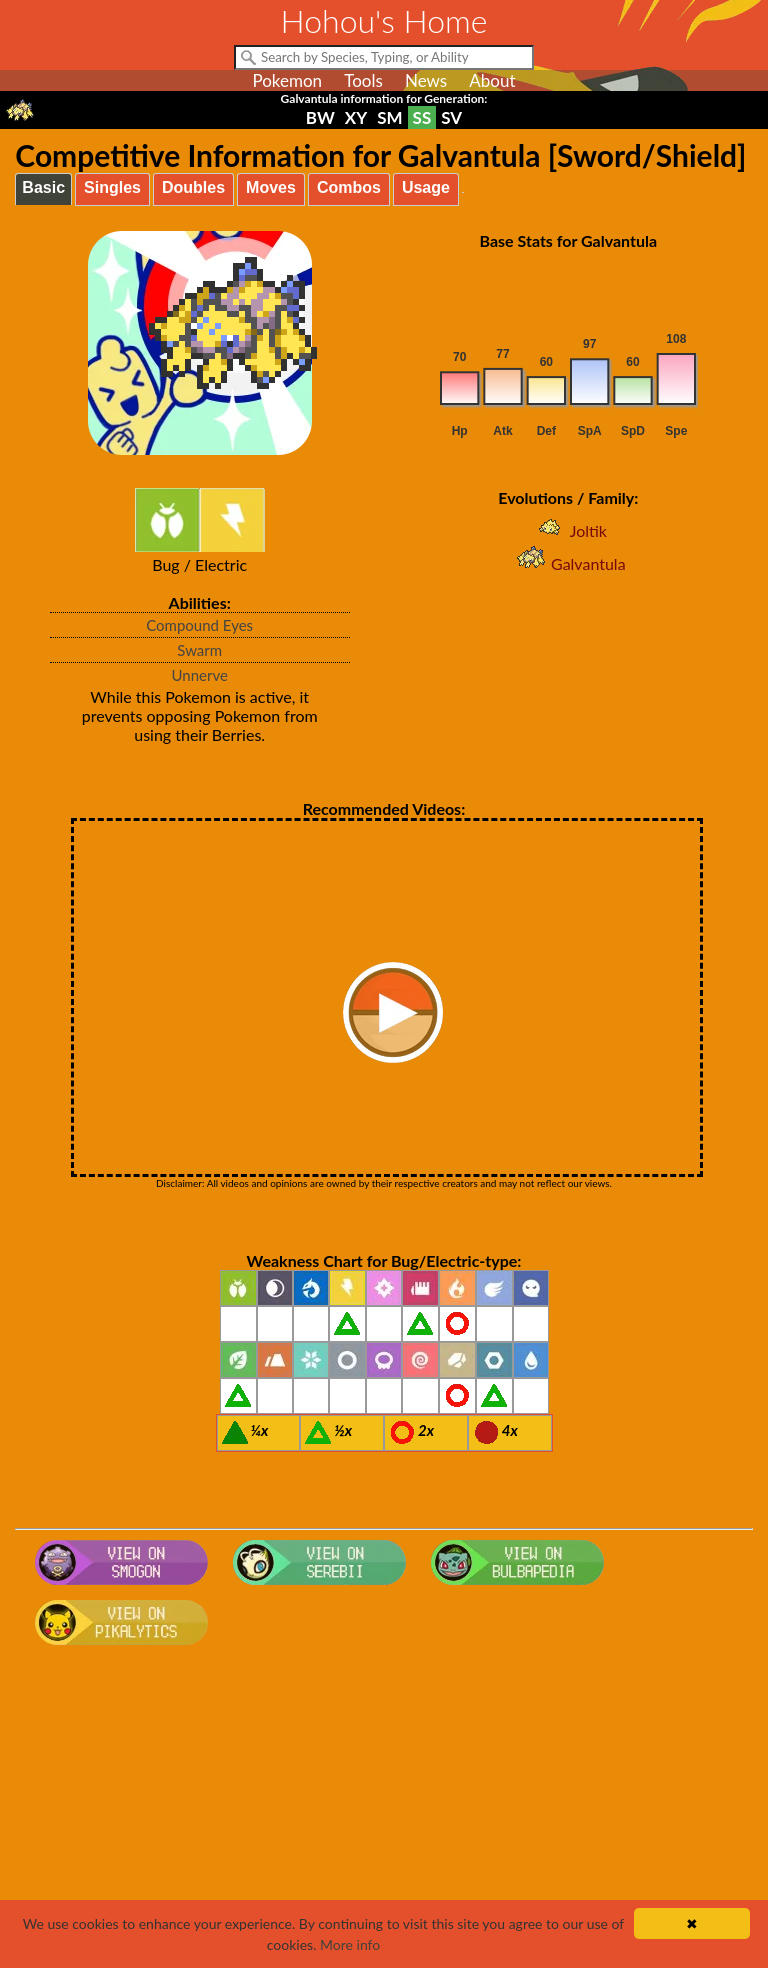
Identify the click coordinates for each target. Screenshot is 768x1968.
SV (451, 117)
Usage (426, 187)
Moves (271, 187)
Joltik (568, 530)
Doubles (193, 187)
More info (350, 1944)
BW (320, 117)
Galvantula (568, 563)
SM (389, 117)
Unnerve (199, 675)
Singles (112, 187)
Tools (363, 80)
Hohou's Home (384, 20)
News (426, 80)
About (492, 80)
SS (422, 117)
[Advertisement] (384, 1813)
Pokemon (287, 80)
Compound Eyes (199, 625)
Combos (349, 187)
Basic (43, 187)
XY (356, 117)
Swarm (199, 650)
